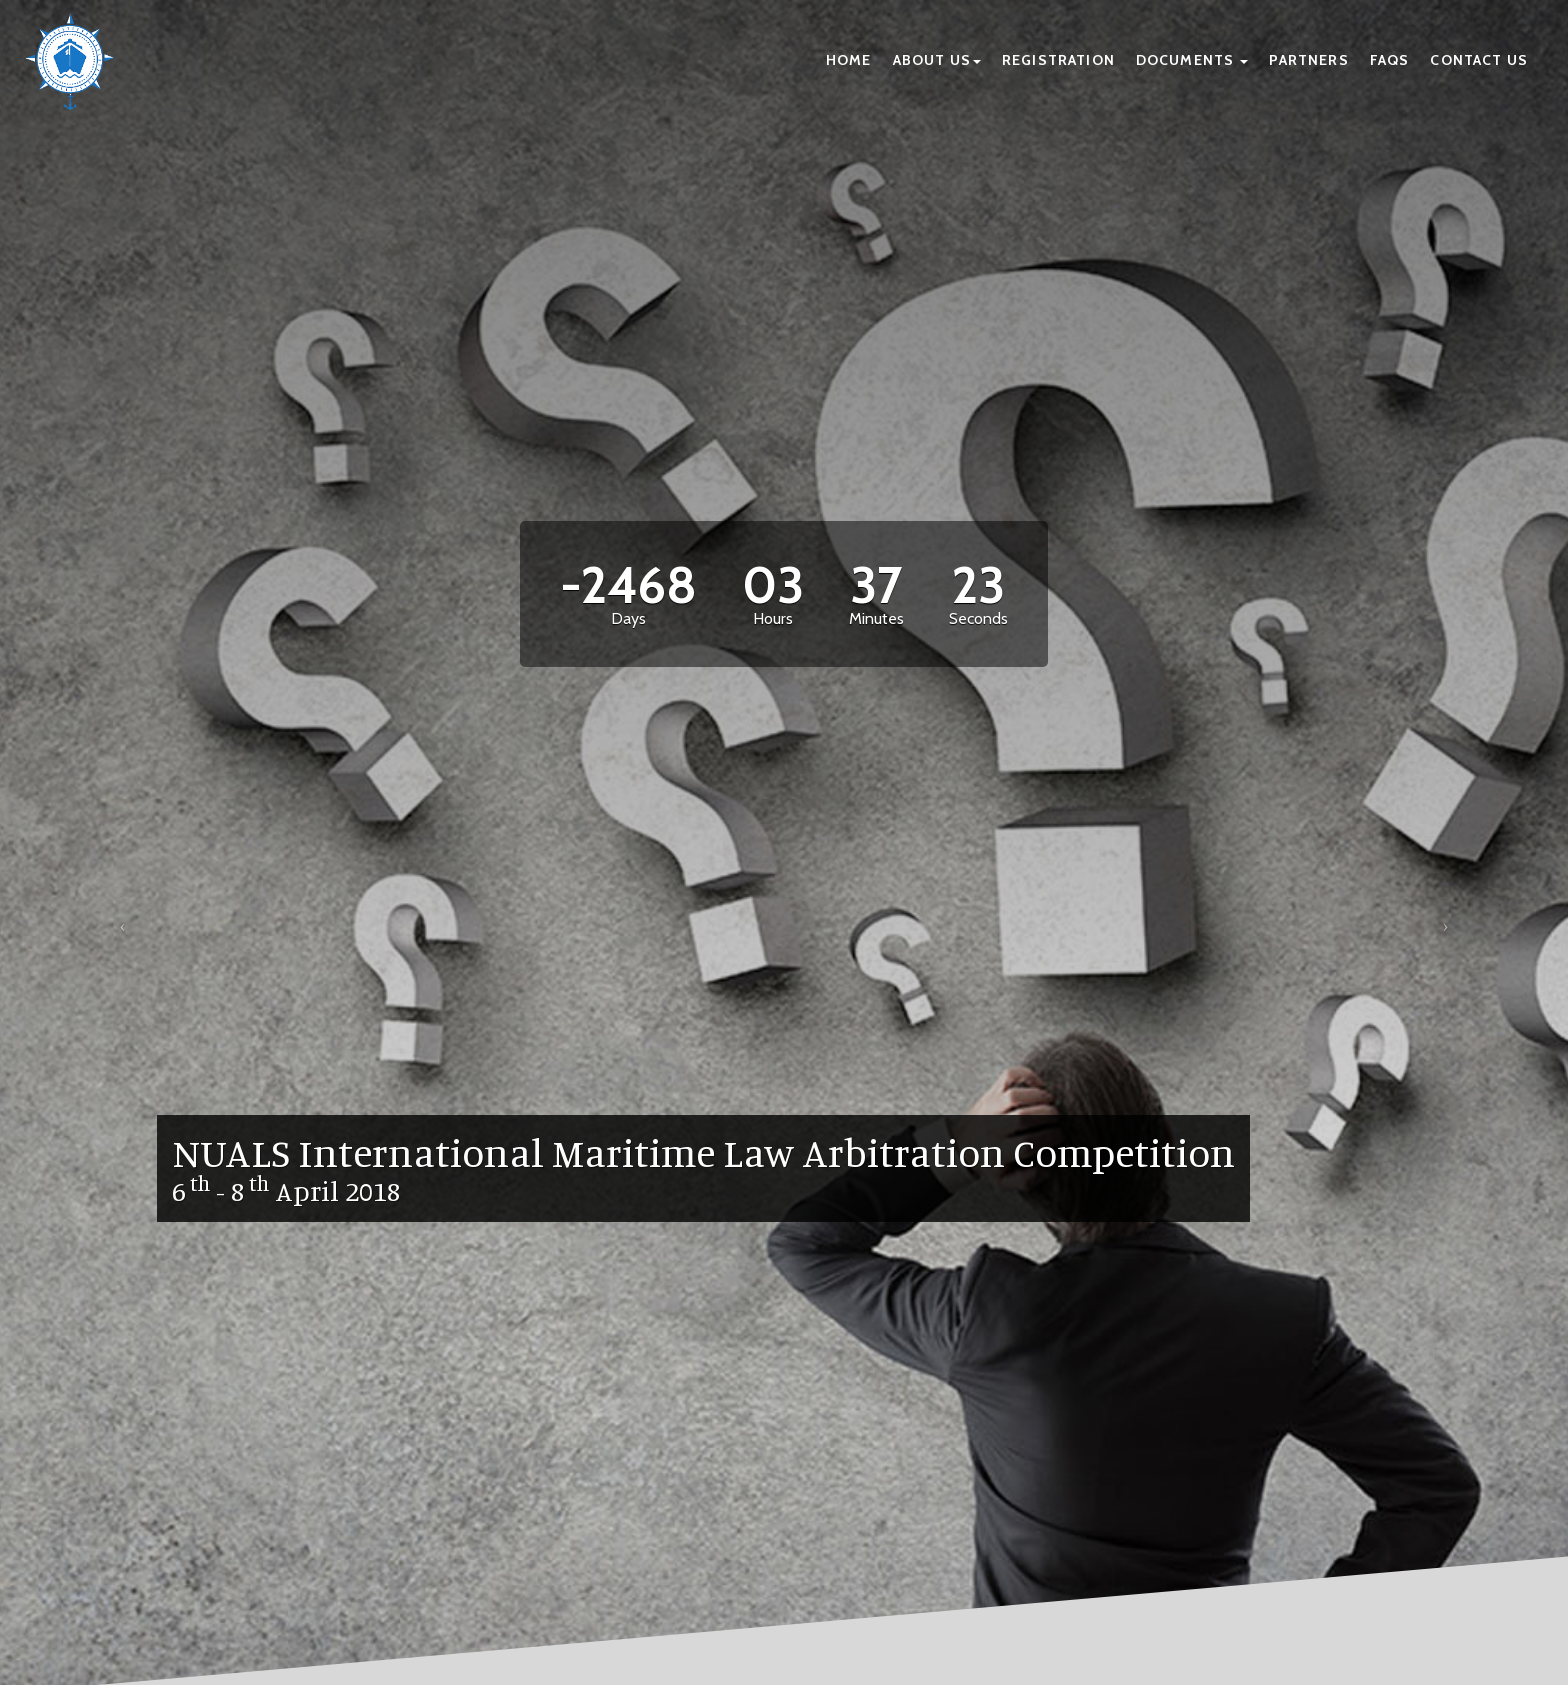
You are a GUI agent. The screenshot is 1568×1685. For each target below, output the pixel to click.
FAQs (1390, 60)
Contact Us (1479, 60)
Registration (1058, 60)
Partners (1308, 60)
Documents (1192, 60)
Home (849, 60)
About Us (937, 60)
